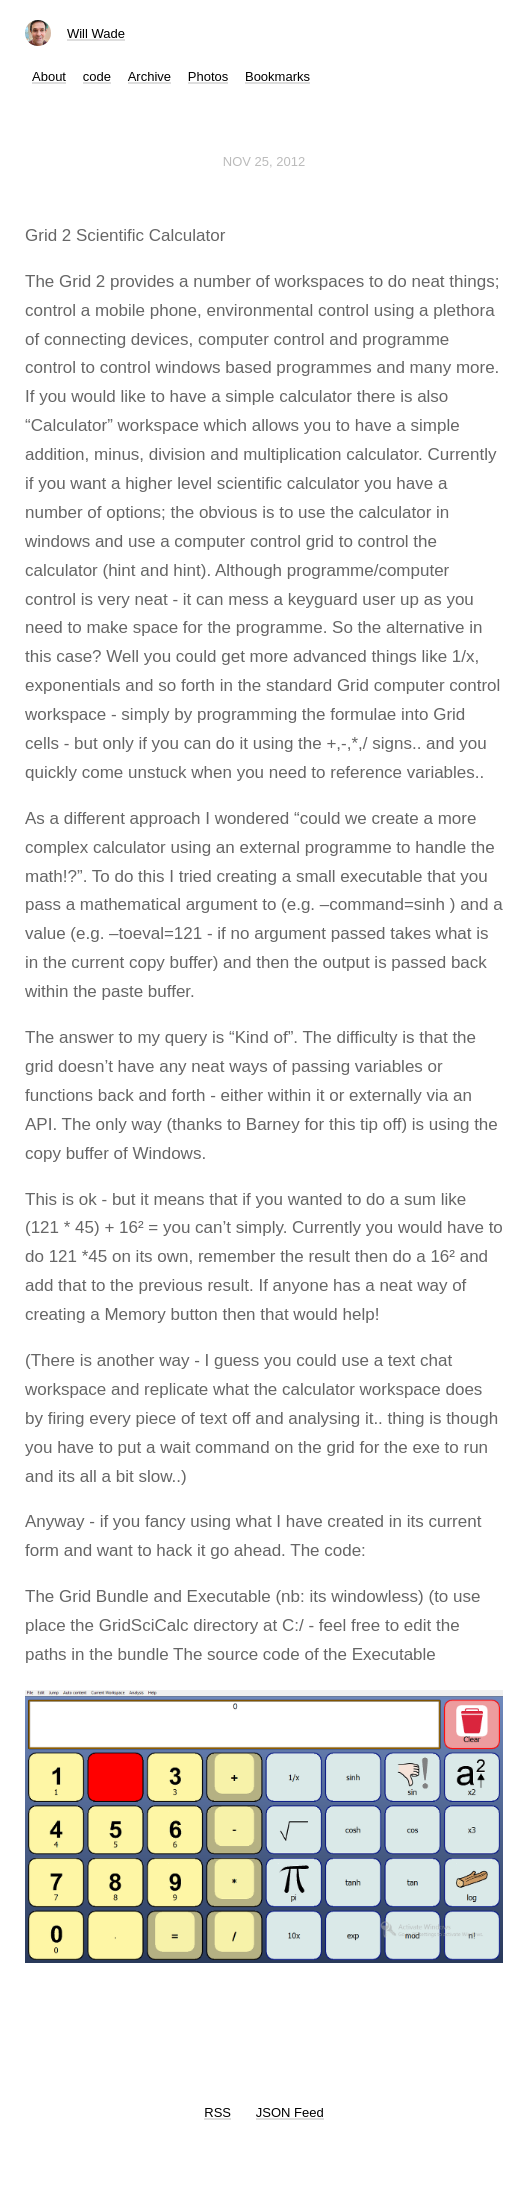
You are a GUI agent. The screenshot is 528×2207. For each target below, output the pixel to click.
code (97, 76)
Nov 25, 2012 (264, 161)
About (49, 76)
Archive (149, 76)
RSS (217, 2112)
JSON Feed (290, 2112)
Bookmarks (277, 76)
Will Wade (96, 33)
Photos (208, 76)
